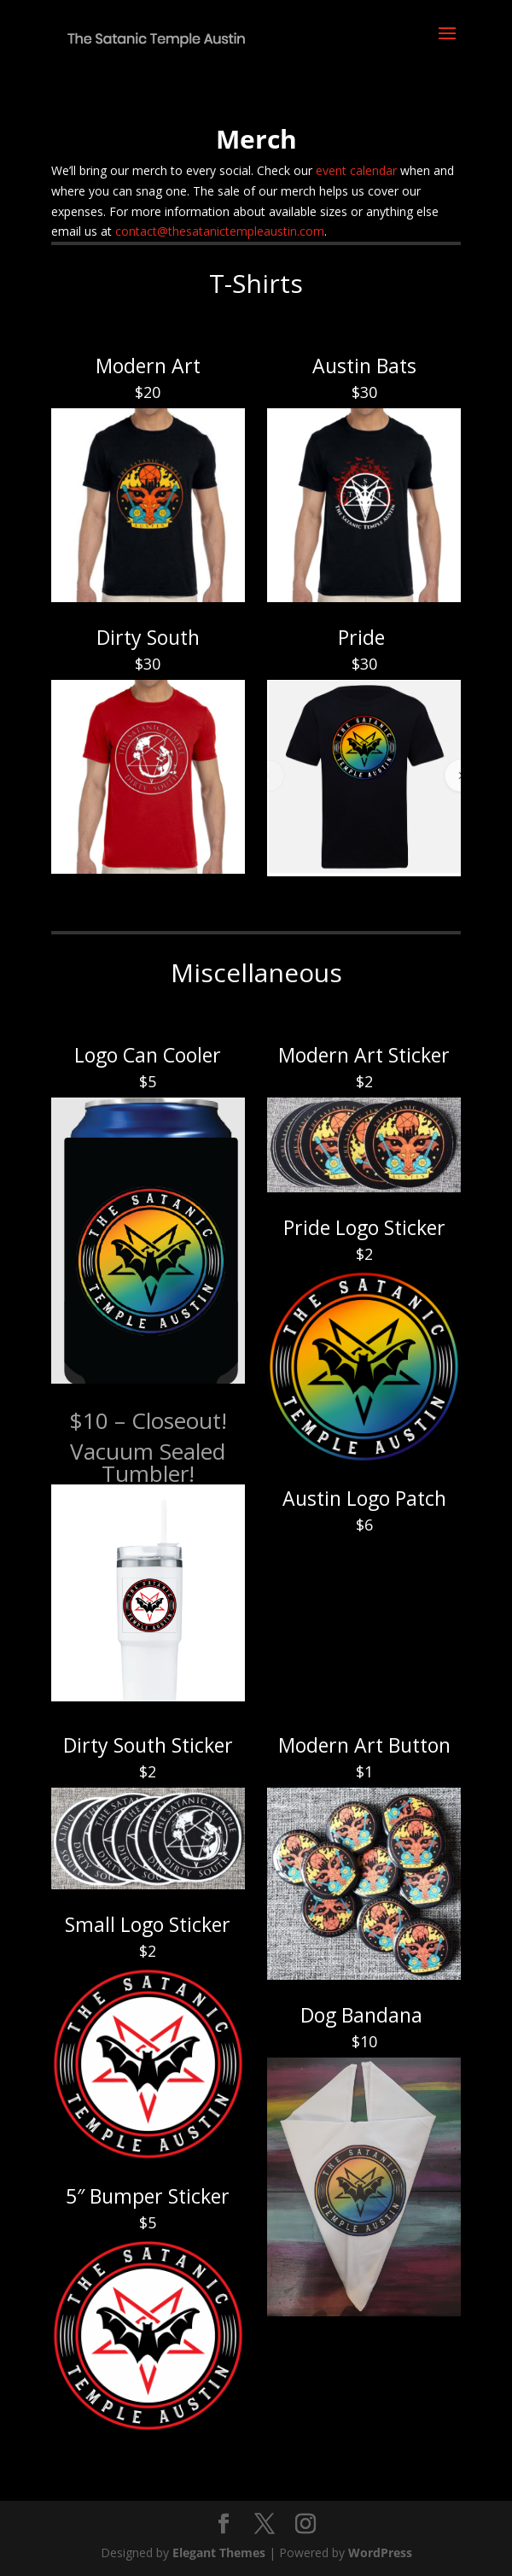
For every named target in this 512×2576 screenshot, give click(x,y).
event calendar (356, 170)
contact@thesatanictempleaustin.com (219, 231)
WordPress (380, 2552)
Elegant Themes (218, 2552)
